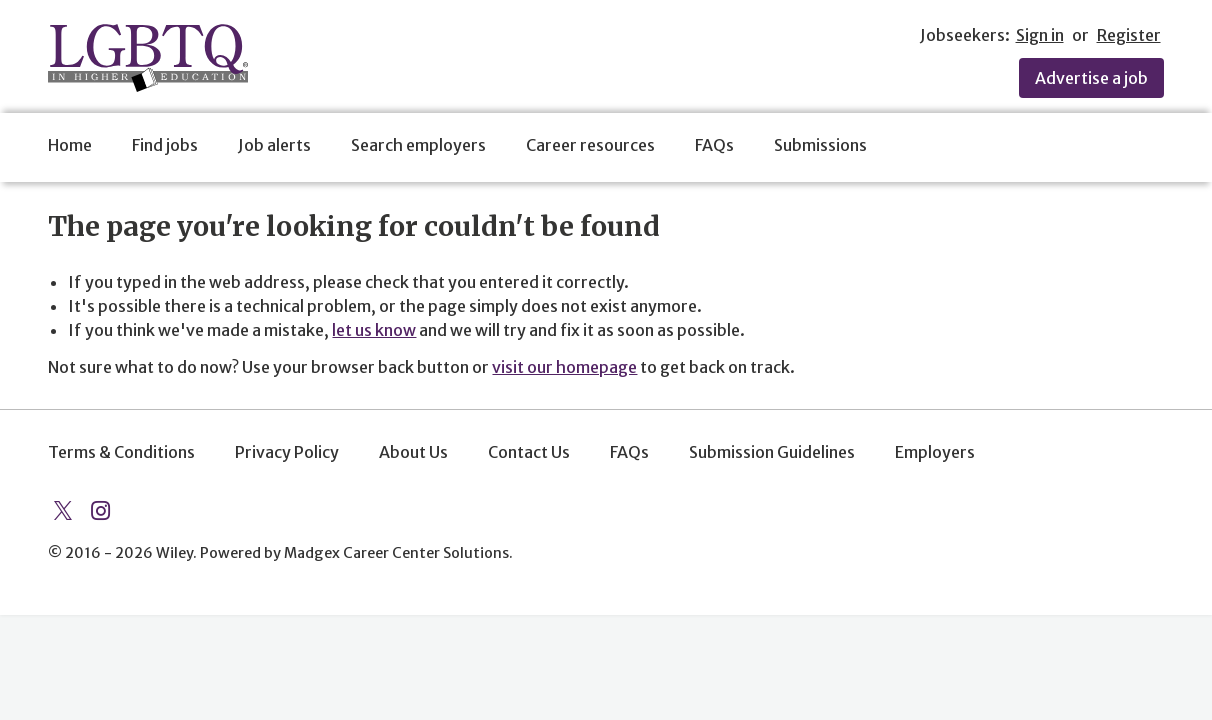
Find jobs (165, 145)
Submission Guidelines (772, 452)
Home (70, 145)
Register (1129, 35)
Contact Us (529, 452)
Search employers (418, 145)
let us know (374, 330)
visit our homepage (564, 367)
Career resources (590, 145)
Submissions (820, 145)
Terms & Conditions (121, 452)
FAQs (714, 145)
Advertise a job (1091, 78)
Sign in (1040, 35)
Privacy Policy (287, 452)
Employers (935, 452)
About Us (413, 452)
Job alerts (274, 145)
